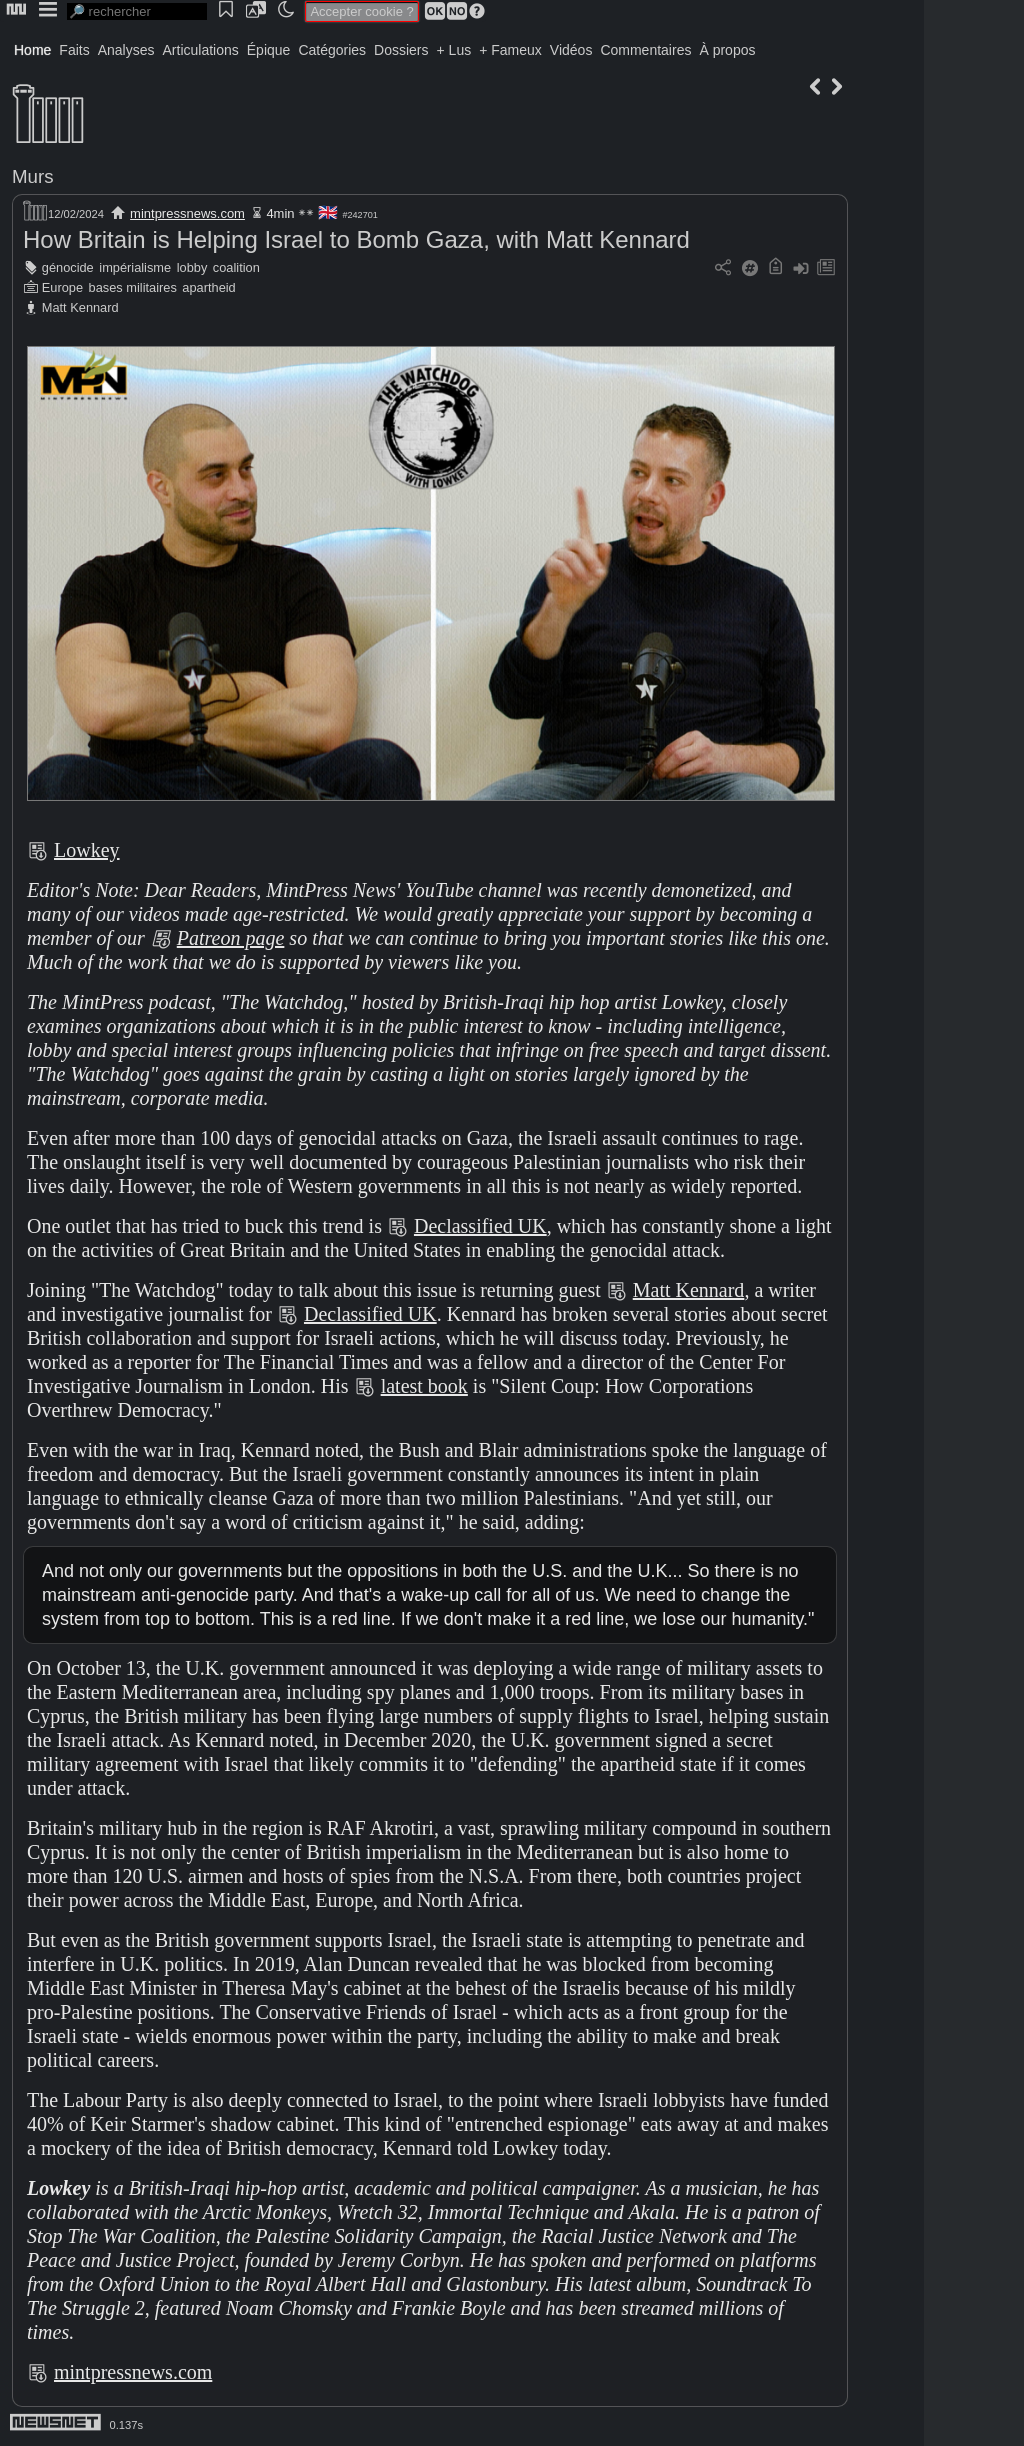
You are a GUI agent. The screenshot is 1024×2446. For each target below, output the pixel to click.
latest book (424, 1386)
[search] (137, 11)
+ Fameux (510, 50)
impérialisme (135, 267)
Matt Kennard (80, 307)
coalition (236, 267)
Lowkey (87, 850)
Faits (74, 50)
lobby (192, 267)
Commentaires (645, 50)
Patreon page (231, 938)
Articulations (201, 50)
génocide (68, 267)
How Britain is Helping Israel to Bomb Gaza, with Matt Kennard (356, 239)
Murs (33, 176)
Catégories (332, 50)
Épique (269, 50)
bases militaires (133, 287)
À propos (727, 50)
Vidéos (571, 50)
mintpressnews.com (187, 213)
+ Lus (454, 50)
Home (32, 50)
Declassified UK (480, 1226)
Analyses (126, 50)
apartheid (208, 287)
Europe (62, 287)
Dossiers (401, 50)
